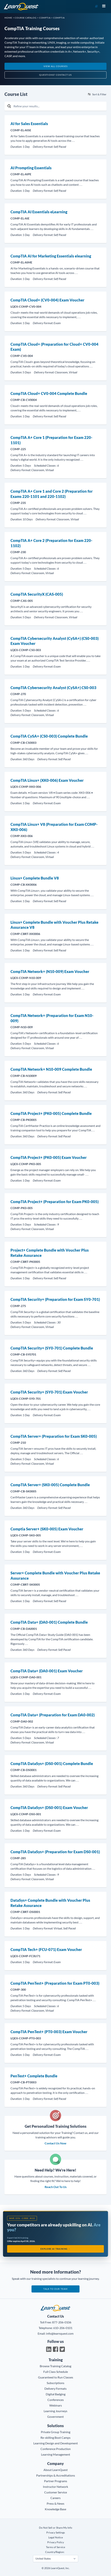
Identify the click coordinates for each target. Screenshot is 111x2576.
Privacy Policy (55, 2542)
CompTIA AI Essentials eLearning (38, 212)
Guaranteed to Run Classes (55, 2377)
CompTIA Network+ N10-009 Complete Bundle (51, 1069)
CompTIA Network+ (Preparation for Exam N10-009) (51, 1018)
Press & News (55, 2503)
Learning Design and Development (55, 2443)
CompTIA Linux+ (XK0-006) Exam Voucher (47, 780)
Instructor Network (55, 2486)
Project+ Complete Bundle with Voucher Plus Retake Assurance (49, 1253)
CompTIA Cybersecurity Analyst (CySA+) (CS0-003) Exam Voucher (54, 641)
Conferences (55, 2399)
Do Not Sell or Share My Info (55, 2527)
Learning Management (55, 2454)
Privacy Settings (55, 2532)
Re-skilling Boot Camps (55, 2437)
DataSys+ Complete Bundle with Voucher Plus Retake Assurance (50, 1903)
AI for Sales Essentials (29, 123)
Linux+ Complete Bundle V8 (34, 878)
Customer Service (55, 2492)
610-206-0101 (62, 2328)
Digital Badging (55, 2394)
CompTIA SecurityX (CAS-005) (36, 594)
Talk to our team (55, 2288)
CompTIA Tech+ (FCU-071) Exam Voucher (46, 1949)
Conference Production (55, 2449)
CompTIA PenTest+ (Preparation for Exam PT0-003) (54, 1983)
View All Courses (56, 66)
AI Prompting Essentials (31, 168)
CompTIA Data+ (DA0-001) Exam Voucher (46, 1671)
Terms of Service (55, 2547)
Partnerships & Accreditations (55, 2475)
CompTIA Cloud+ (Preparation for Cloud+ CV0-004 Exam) (54, 347)
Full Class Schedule (55, 2371)
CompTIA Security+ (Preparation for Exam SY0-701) (55, 1299)
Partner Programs (55, 2481)
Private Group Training (55, 2432)
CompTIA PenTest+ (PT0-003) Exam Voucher (48, 2031)
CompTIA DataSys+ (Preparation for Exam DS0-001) (55, 1851)
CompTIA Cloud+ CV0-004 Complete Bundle (48, 393)
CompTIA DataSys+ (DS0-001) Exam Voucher (49, 1807)
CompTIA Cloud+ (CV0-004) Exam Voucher (47, 300)
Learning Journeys (55, 2411)
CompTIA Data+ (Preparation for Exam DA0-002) (52, 1715)
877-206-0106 (61, 2322)
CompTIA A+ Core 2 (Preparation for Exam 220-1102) (51, 543)
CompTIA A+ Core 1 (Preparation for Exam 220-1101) (51, 440)
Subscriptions (55, 2383)
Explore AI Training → (55, 2249)
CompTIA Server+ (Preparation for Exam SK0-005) (53, 1436)
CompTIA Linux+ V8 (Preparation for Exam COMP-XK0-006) (54, 827)
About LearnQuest (56, 2470)
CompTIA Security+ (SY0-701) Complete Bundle (51, 1348)
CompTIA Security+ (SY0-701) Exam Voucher (49, 1392)
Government (55, 2416)
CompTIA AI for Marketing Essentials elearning (50, 256)
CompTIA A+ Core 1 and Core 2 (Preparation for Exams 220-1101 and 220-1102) (51, 494)
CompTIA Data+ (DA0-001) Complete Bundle (49, 1622)
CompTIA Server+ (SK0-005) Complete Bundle (50, 1484)
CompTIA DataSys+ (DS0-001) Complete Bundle (51, 1763)
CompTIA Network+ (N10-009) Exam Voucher (49, 971)
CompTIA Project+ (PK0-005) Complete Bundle (51, 1113)
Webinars (55, 2405)
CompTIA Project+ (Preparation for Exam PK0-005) (54, 1201)
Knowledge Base (55, 2509)
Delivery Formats (55, 2388)
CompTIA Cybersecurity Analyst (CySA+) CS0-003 (53, 687)
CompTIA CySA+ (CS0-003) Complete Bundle (49, 736)
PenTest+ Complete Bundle (33, 2076)
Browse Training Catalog (55, 2366)
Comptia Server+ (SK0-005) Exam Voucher (46, 1529)
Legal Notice (55, 2537)
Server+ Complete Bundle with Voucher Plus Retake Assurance (55, 1575)
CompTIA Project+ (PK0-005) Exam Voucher (48, 1157)
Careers (55, 2498)
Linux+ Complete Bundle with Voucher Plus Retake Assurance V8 (54, 925)
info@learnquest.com (60, 2333)
